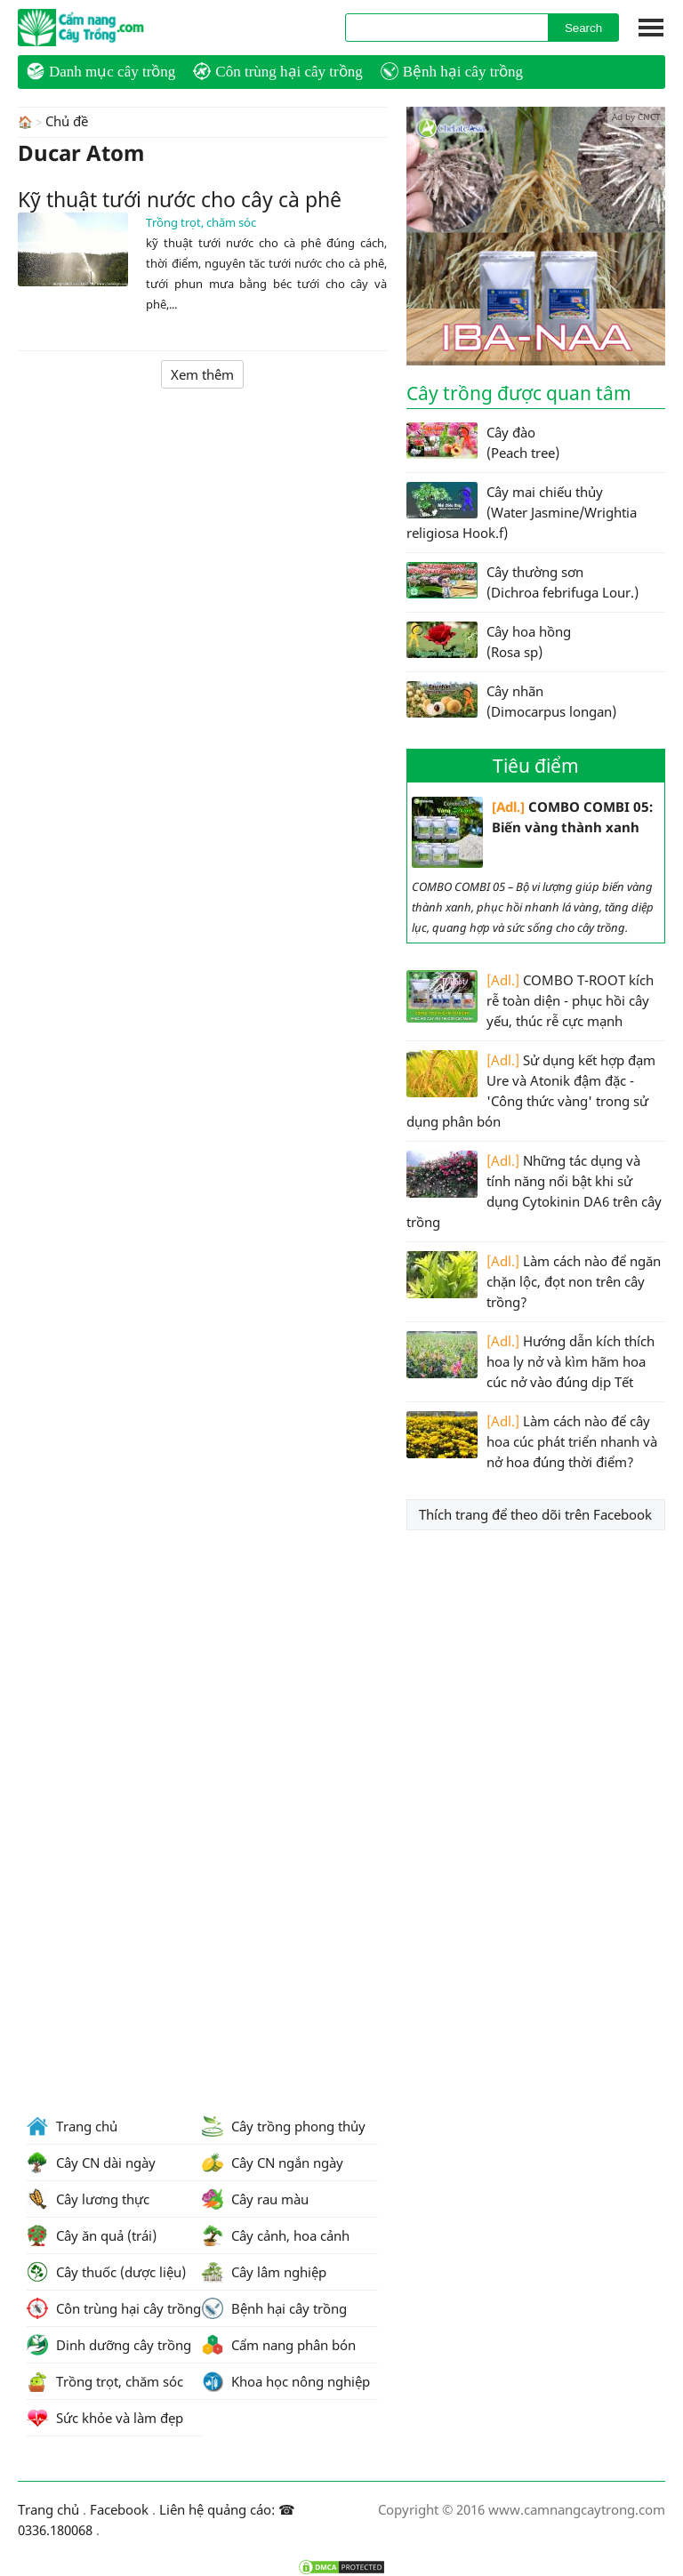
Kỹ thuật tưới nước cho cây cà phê (180, 198)
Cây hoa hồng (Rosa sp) (488, 641)
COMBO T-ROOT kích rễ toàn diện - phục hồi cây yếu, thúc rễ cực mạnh (530, 1000)
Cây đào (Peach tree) (482, 441)
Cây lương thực (88, 2199)
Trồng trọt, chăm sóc (201, 221)
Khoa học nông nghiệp (286, 2381)
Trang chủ (72, 2126)
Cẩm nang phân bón (279, 2344)
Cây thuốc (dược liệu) (106, 2272)
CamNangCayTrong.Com (115, 27)
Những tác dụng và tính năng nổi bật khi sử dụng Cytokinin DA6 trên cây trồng (534, 1191)
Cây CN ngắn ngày (272, 2162)
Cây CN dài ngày (91, 2162)
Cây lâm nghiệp (264, 2272)
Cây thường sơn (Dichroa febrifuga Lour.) (522, 581)
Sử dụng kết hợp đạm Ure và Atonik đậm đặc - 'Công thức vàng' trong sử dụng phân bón (530, 1090)
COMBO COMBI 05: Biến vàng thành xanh (532, 832)
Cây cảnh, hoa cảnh (276, 2235)
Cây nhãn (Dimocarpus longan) (511, 700)
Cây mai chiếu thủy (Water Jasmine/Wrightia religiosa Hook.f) (521, 512)
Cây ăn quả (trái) (92, 2235)
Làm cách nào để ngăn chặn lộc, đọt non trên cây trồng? (533, 1281)
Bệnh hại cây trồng (452, 71)
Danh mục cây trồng (101, 71)
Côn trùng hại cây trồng (277, 71)
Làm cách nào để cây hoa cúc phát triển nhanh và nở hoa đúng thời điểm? (531, 1441)
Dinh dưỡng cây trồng (109, 2344)
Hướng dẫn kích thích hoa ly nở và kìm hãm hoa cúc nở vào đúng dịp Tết (530, 1361)
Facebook (119, 2509)
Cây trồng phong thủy (284, 2126)
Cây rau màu (255, 2199)
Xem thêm (202, 373)
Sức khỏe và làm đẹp (105, 2417)
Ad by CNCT (636, 116)
